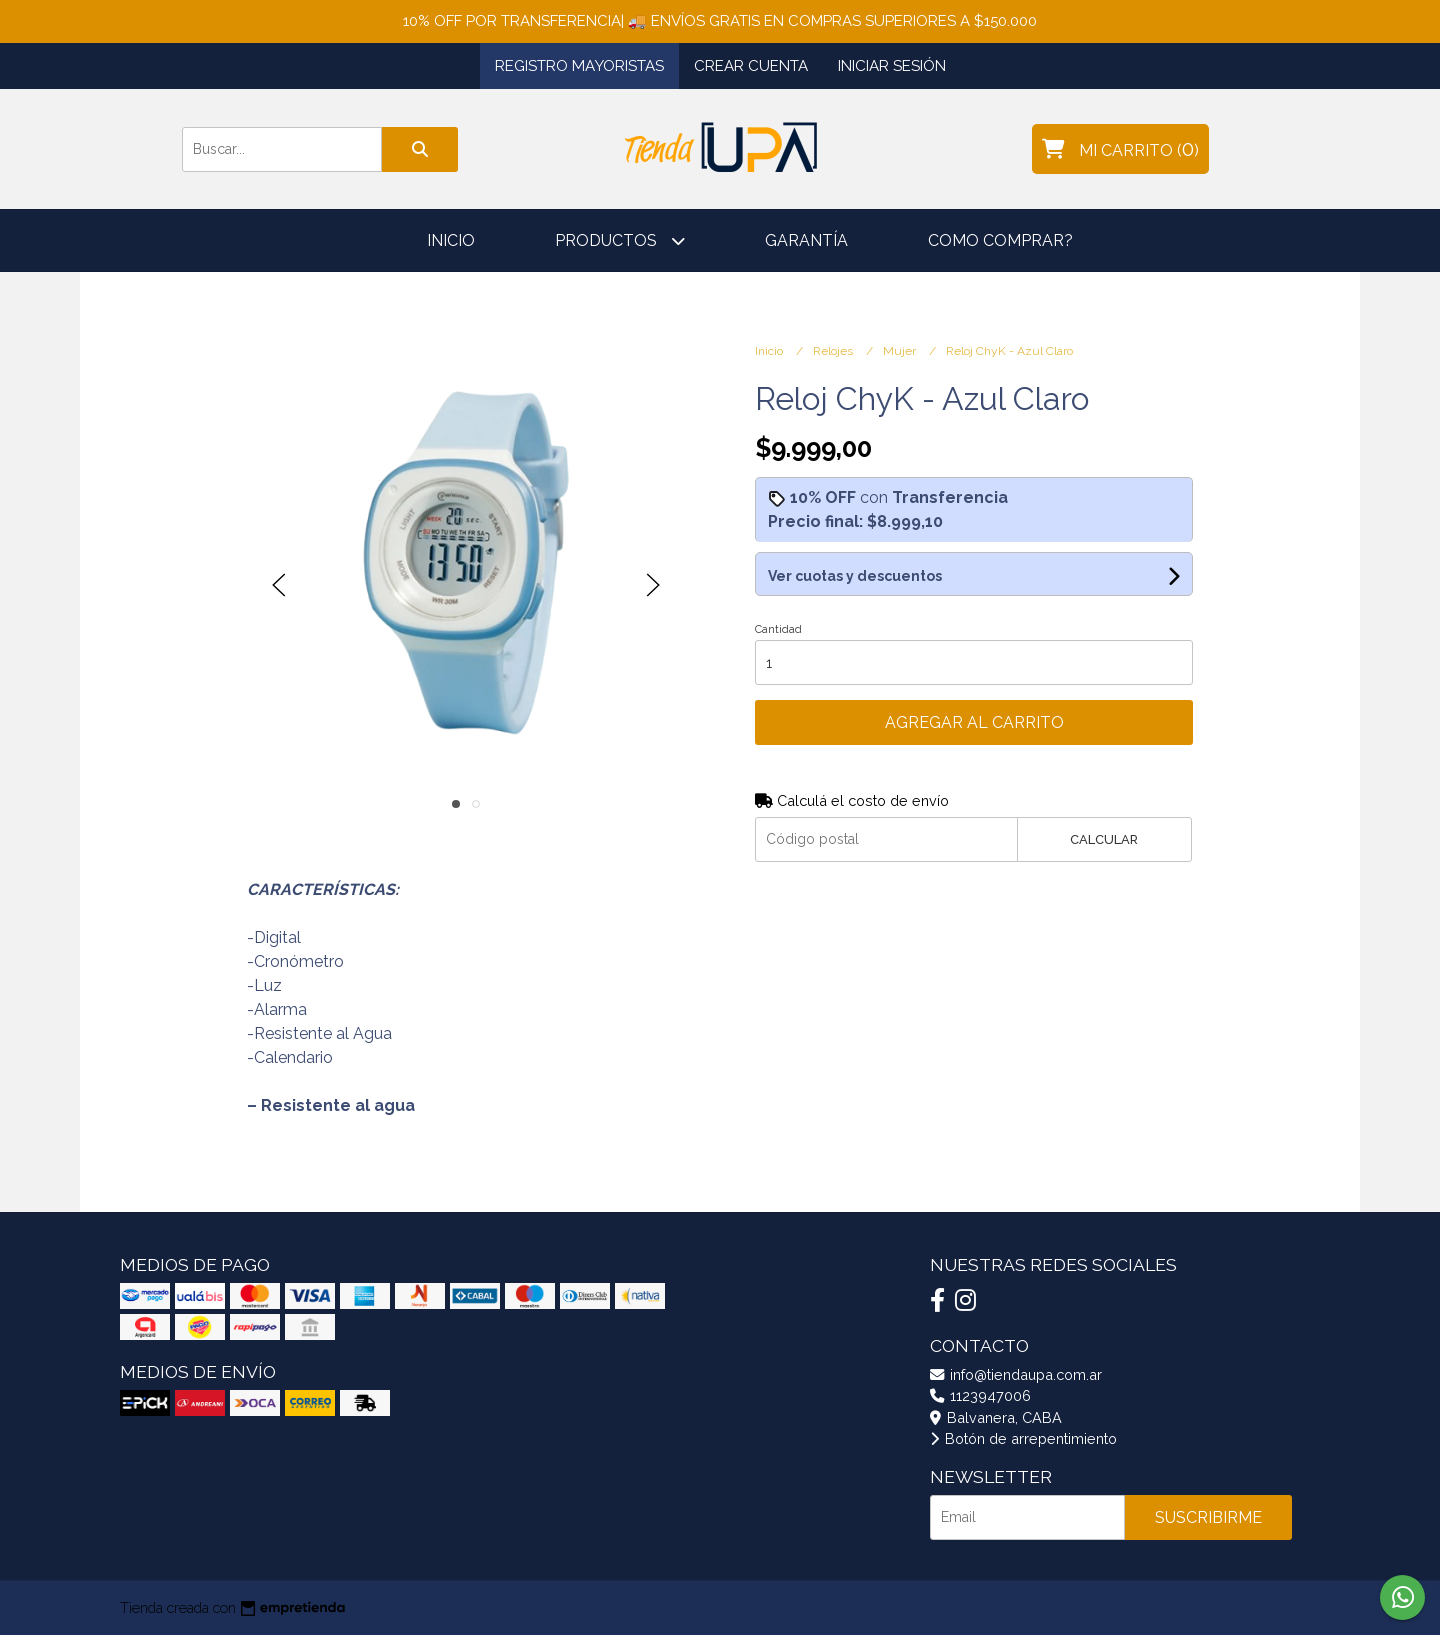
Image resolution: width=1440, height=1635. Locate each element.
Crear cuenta (751, 66)
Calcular (1104, 839)
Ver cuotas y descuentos (855, 576)
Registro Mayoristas (579, 66)
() (1120, 149)
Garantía (806, 240)
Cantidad (778, 629)
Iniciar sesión (892, 66)
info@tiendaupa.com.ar (1016, 1374)
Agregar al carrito (974, 722)
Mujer (901, 351)
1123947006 (980, 1395)
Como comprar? (1000, 240)
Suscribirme (1208, 1517)
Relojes (834, 351)
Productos (620, 240)
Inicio (451, 240)
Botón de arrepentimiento (1023, 1438)
